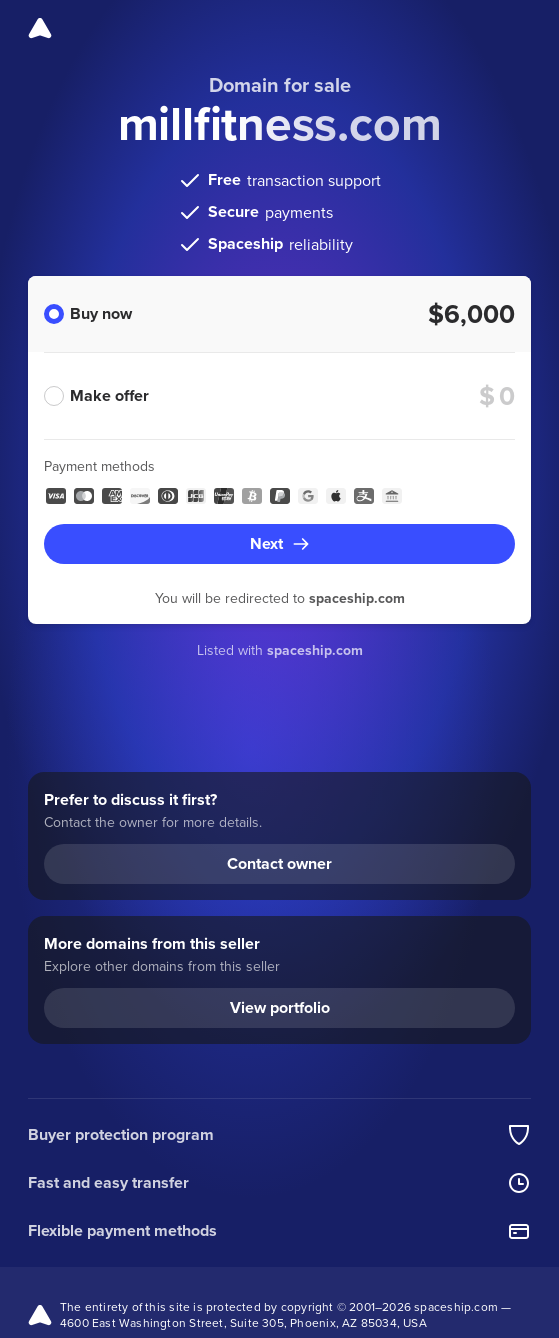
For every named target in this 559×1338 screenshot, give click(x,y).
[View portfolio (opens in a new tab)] (279, 1008)
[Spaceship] (40, 28)
